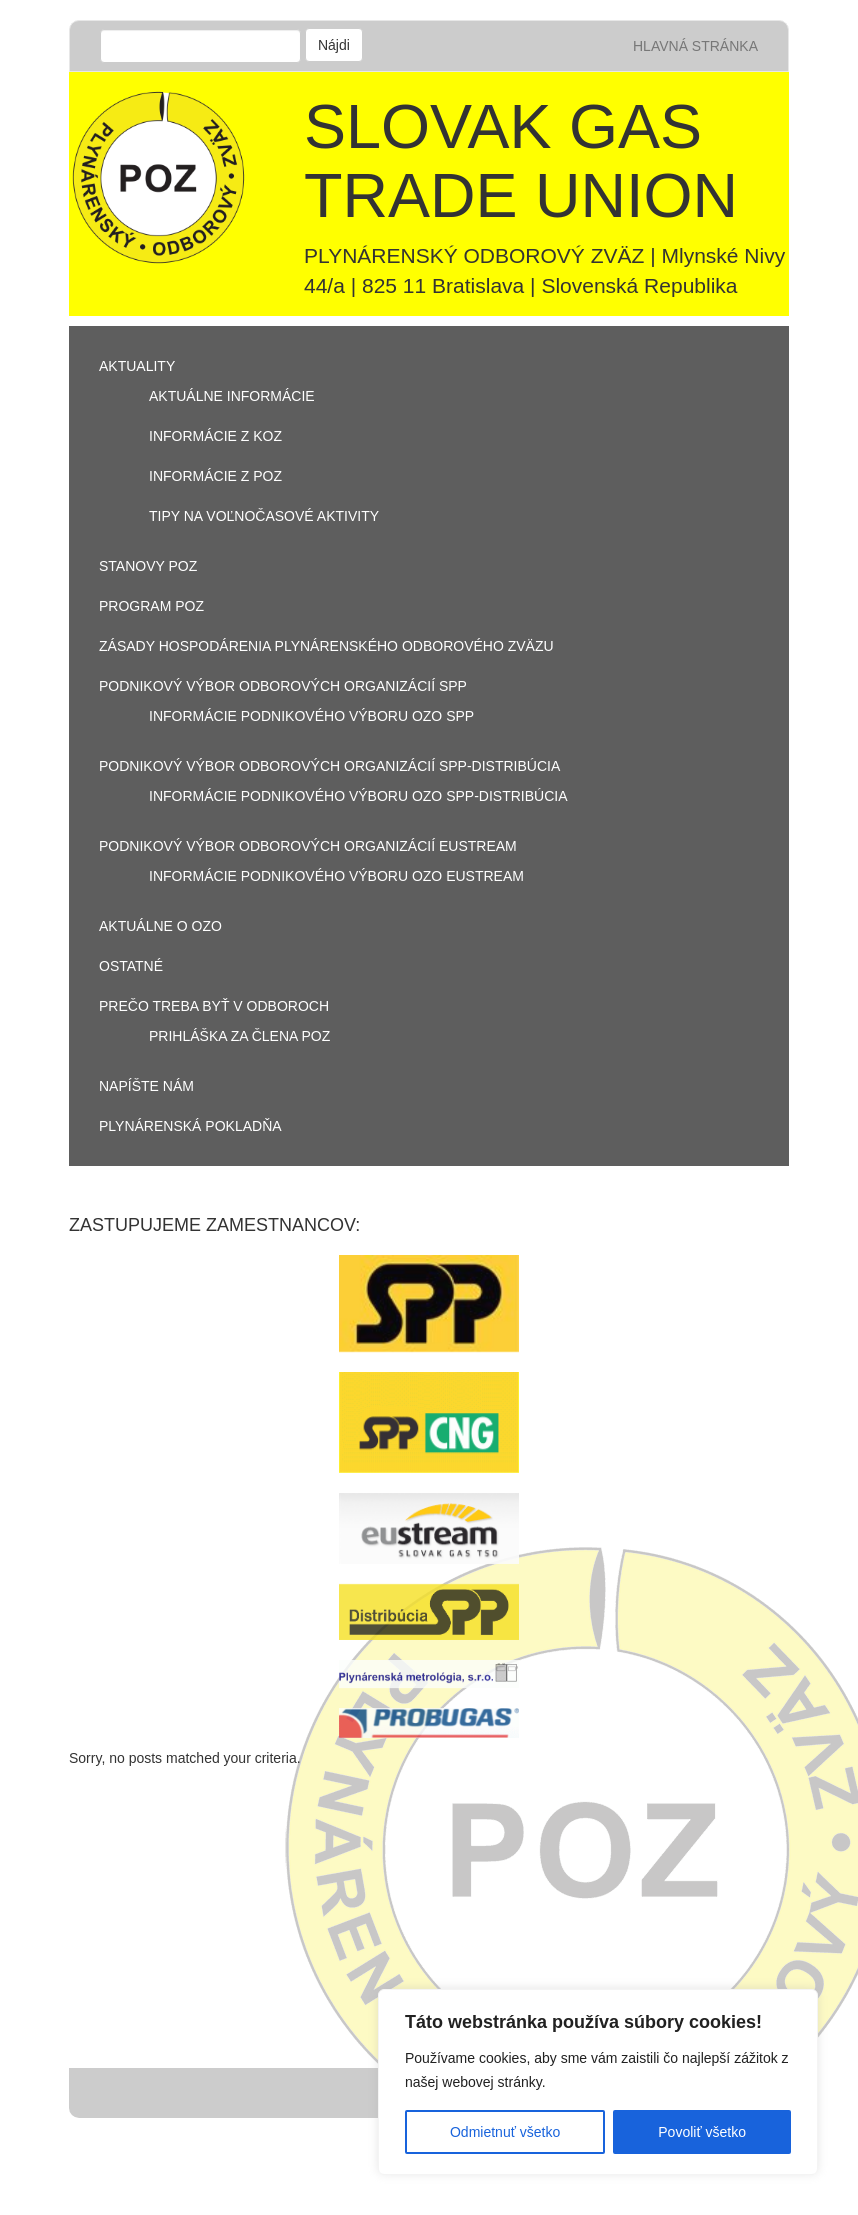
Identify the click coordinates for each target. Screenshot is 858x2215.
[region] (598, 2082)
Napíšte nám (146, 1086)
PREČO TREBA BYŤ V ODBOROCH (214, 1006)
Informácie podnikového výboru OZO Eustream (336, 876)
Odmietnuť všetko (505, 2132)
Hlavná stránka (695, 46)
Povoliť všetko (702, 2132)
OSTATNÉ (131, 966)
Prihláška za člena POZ (239, 1036)
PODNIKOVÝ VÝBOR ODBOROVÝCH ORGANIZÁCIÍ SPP (283, 686)
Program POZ (151, 606)
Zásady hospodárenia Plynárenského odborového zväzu (326, 646)
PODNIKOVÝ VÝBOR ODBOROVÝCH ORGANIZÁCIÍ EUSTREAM (308, 846)
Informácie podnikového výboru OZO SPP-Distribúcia (358, 796)
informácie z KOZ (215, 436)
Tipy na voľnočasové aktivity (264, 516)
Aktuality (137, 366)
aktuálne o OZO (160, 926)
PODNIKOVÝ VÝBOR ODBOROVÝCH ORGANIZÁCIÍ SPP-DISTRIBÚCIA (329, 766)
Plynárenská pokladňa (190, 1126)
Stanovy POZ (148, 566)
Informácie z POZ (215, 476)
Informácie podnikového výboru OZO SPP (311, 716)
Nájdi (334, 45)
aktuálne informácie (232, 396)
